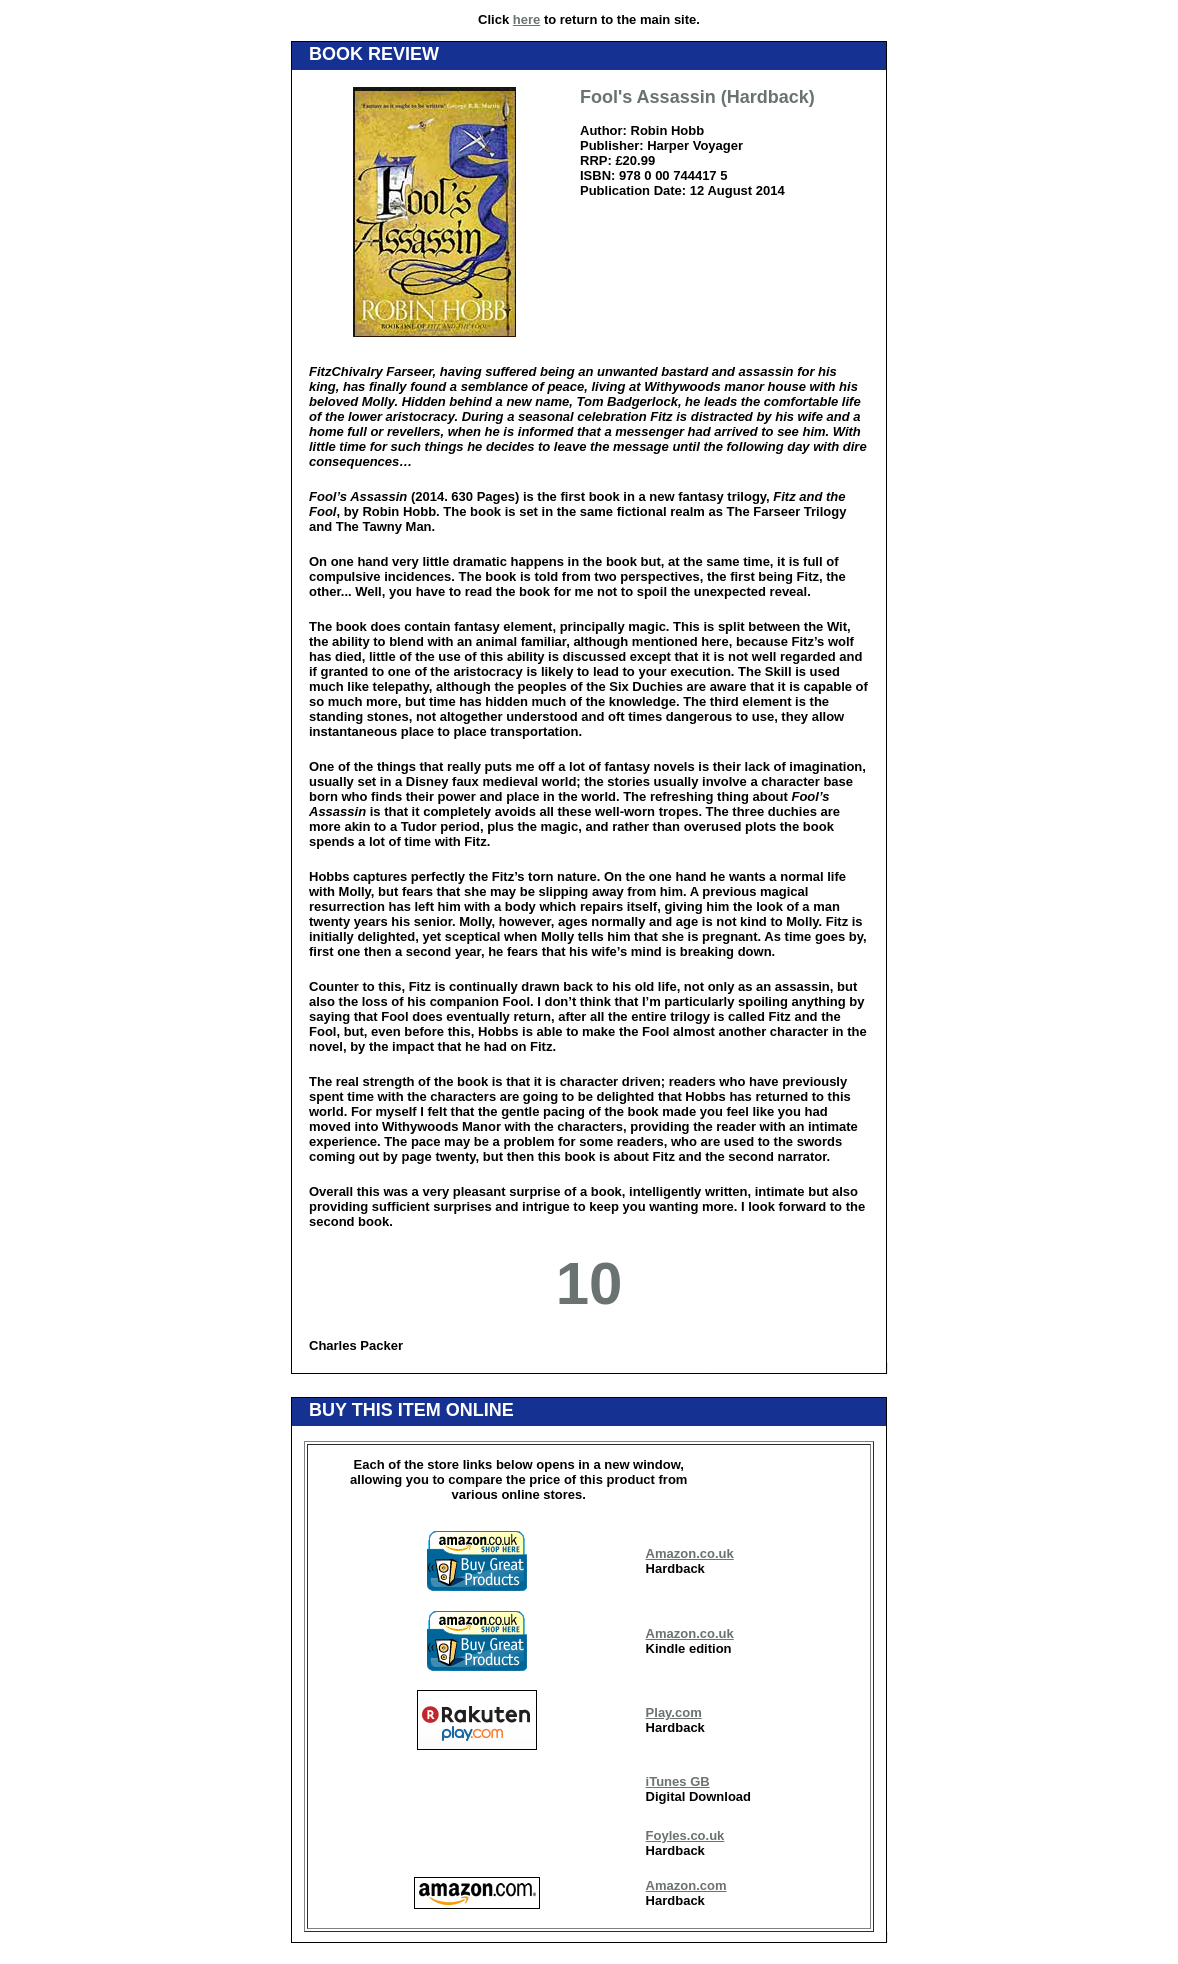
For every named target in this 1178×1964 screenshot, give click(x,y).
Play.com (674, 1712)
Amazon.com (686, 1885)
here (526, 19)
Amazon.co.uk (690, 1553)
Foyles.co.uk (685, 1835)
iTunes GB (678, 1781)
